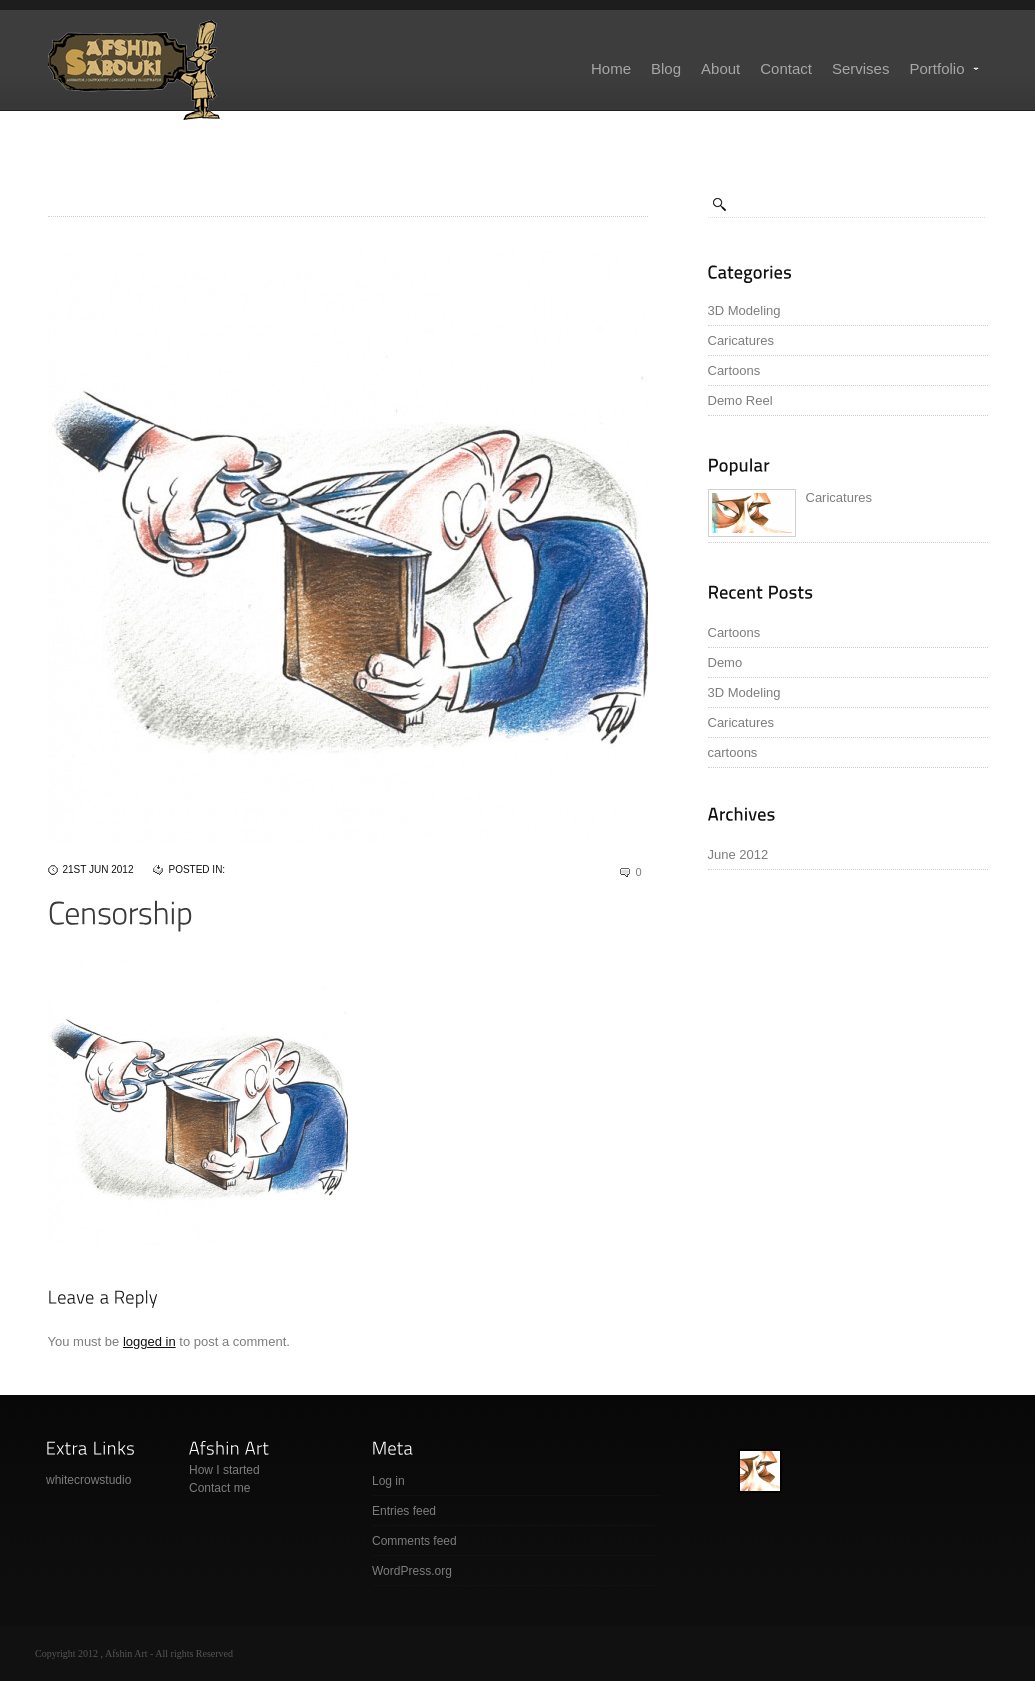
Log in (388, 1481)
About (720, 68)
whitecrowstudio (88, 1480)
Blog (666, 68)
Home (611, 68)
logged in (149, 1341)
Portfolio (944, 68)
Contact (786, 68)
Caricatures (741, 340)
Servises (861, 68)
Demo (725, 662)
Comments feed (414, 1541)
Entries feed (404, 1511)
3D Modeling (744, 310)
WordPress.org (412, 1571)
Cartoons (734, 370)
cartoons (733, 752)
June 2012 (738, 854)
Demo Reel (740, 400)
